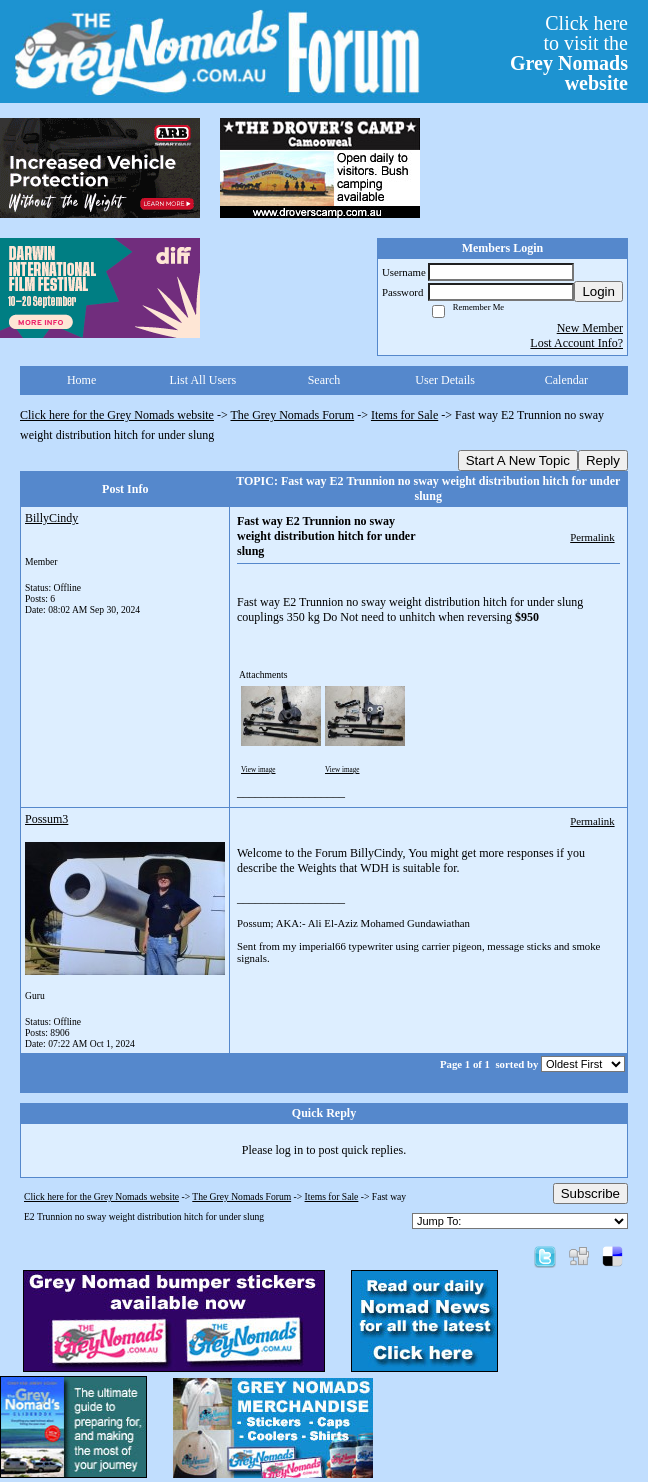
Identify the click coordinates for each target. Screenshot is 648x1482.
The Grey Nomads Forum (293, 415)
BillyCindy (51, 518)
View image (258, 770)
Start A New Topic (518, 460)
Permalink (592, 537)
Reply (603, 460)
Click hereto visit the (569, 53)
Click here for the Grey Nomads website (117, 415)
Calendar (566, 380)
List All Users (202, 380)
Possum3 (46, 819)
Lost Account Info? (576, 343)
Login (598, 291)
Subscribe (590, 1193)
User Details (445, 380)
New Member (590, 328)
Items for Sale (404, 415)
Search (324, 380)
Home (81, 380)
